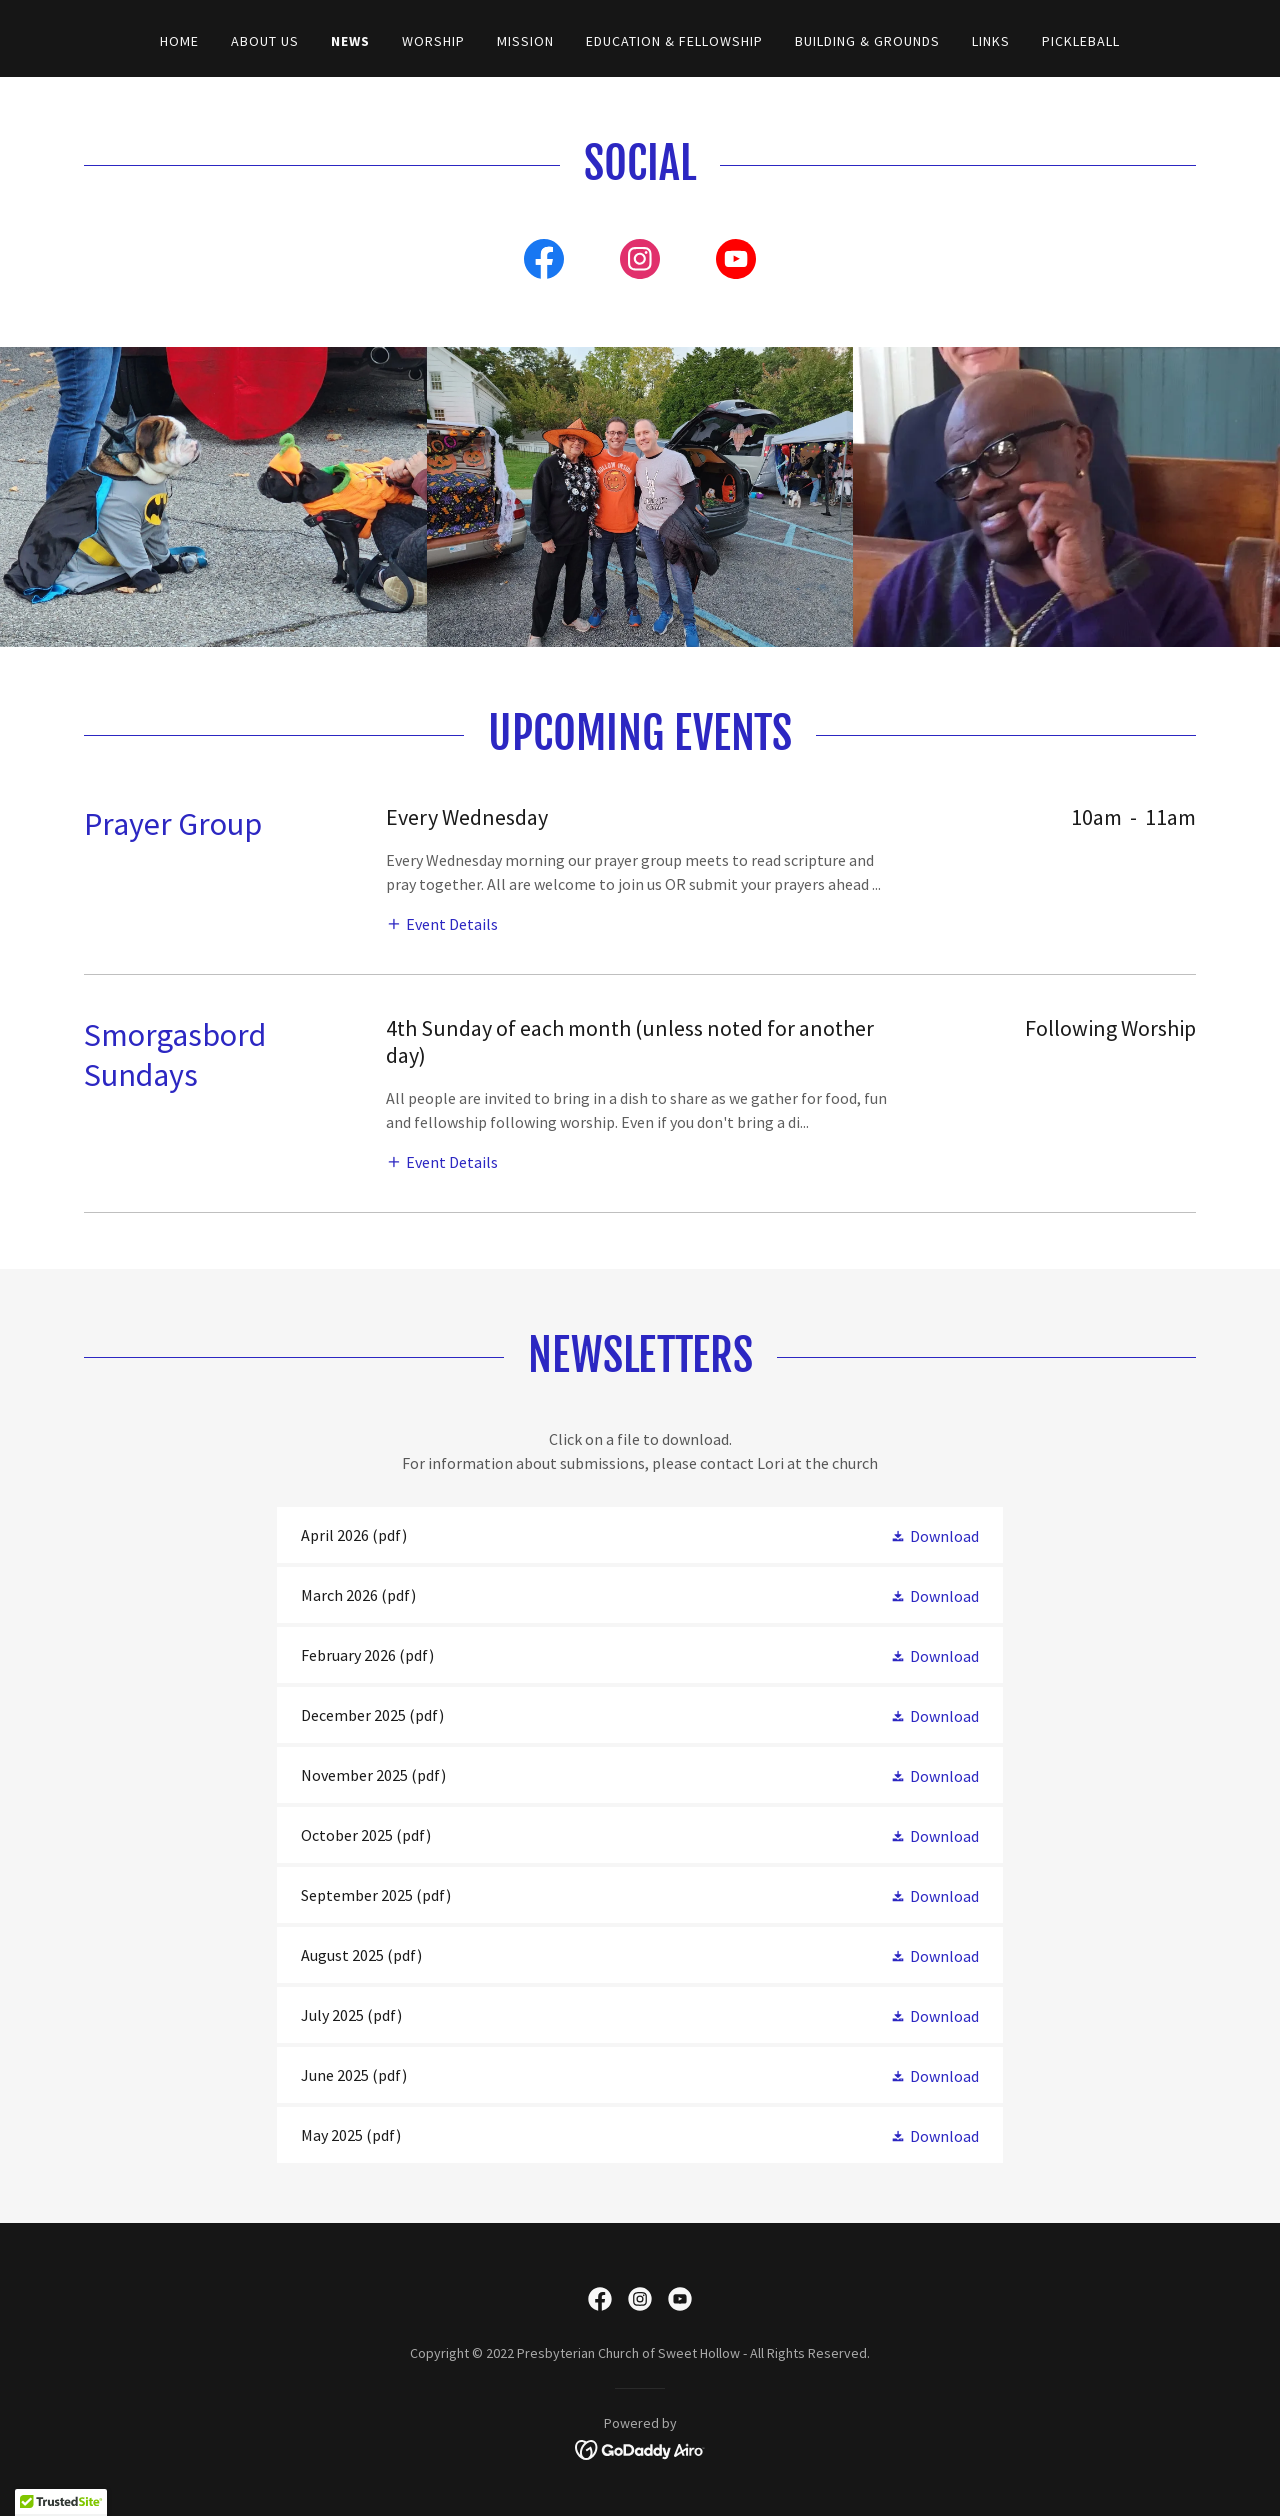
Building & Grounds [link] (867, 41)
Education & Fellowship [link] (674, 41)
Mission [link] (525, 41)
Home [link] (179, 41)
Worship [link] (433, 41)
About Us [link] (265, 41)
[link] (544, 263)
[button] (442, 923)
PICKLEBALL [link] (1081, 41)
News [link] (350, 41)
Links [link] (991, 41)
